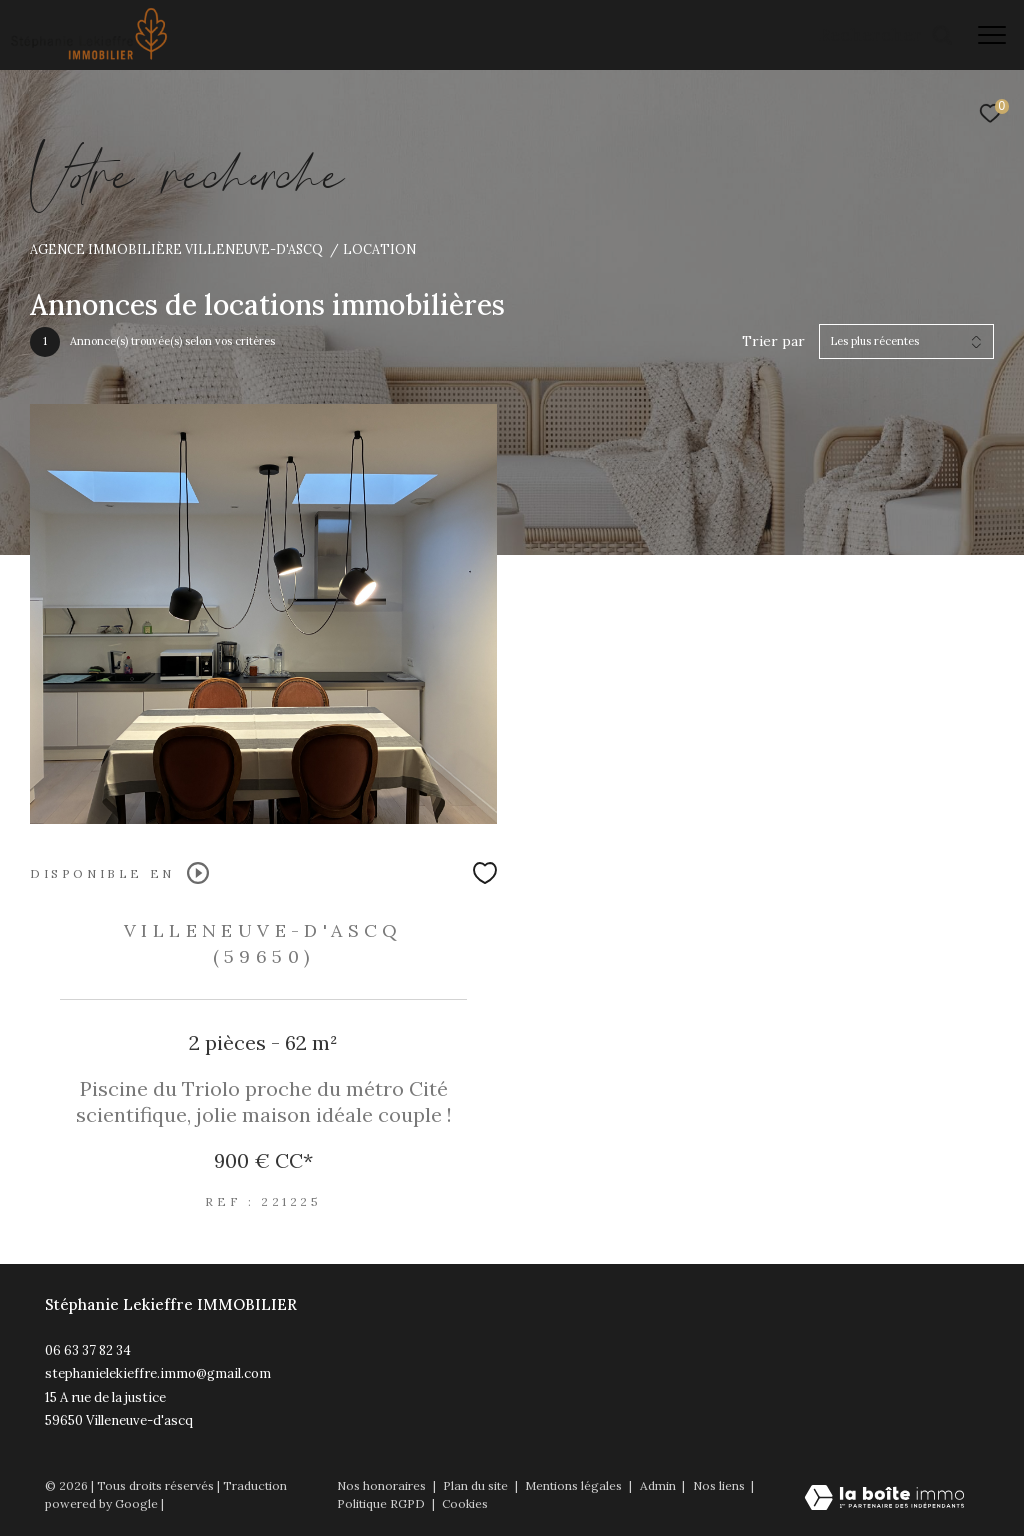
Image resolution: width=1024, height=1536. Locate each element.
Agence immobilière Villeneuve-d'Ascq (176, 249)
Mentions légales (575, 1485)
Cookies (465, 1504)
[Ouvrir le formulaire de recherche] (886, 35)
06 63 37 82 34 (88, 1350)
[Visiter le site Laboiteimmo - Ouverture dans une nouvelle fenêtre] (884, 1499)
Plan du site (477, 1485)
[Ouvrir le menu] (992, 35)
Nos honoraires (381, 1485)
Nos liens (720, 1485)
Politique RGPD (381, 1503)
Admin (659, 1485)
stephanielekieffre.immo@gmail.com (158, 1373)
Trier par (773, 341)
